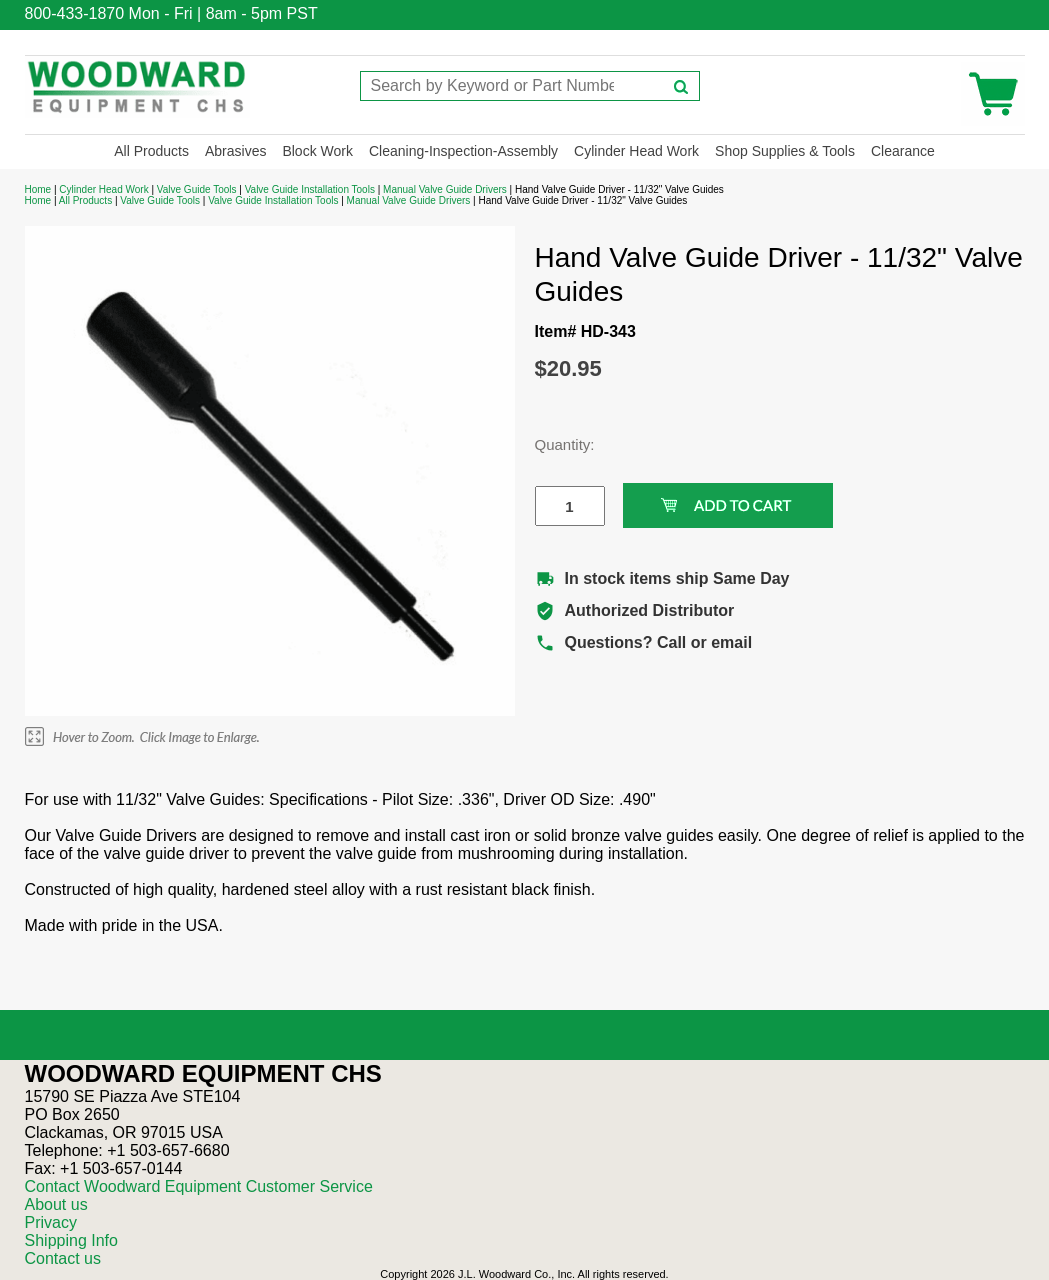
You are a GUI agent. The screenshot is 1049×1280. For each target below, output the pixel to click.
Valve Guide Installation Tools (310, 189)
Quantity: (555, 444)
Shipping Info (71, 1240)
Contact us (63, 1258)
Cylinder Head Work (636, 151)
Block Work (317, 151)
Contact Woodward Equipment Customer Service (199, 1186)
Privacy (51, 1222)
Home (38, 189)
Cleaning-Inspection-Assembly (463, 151)
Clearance (903, 151)
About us (56, 1204)
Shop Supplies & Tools (785, 151)
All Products (151, 151)
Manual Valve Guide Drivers (445, 189)
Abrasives (235, 151)
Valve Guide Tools (197, 189)
